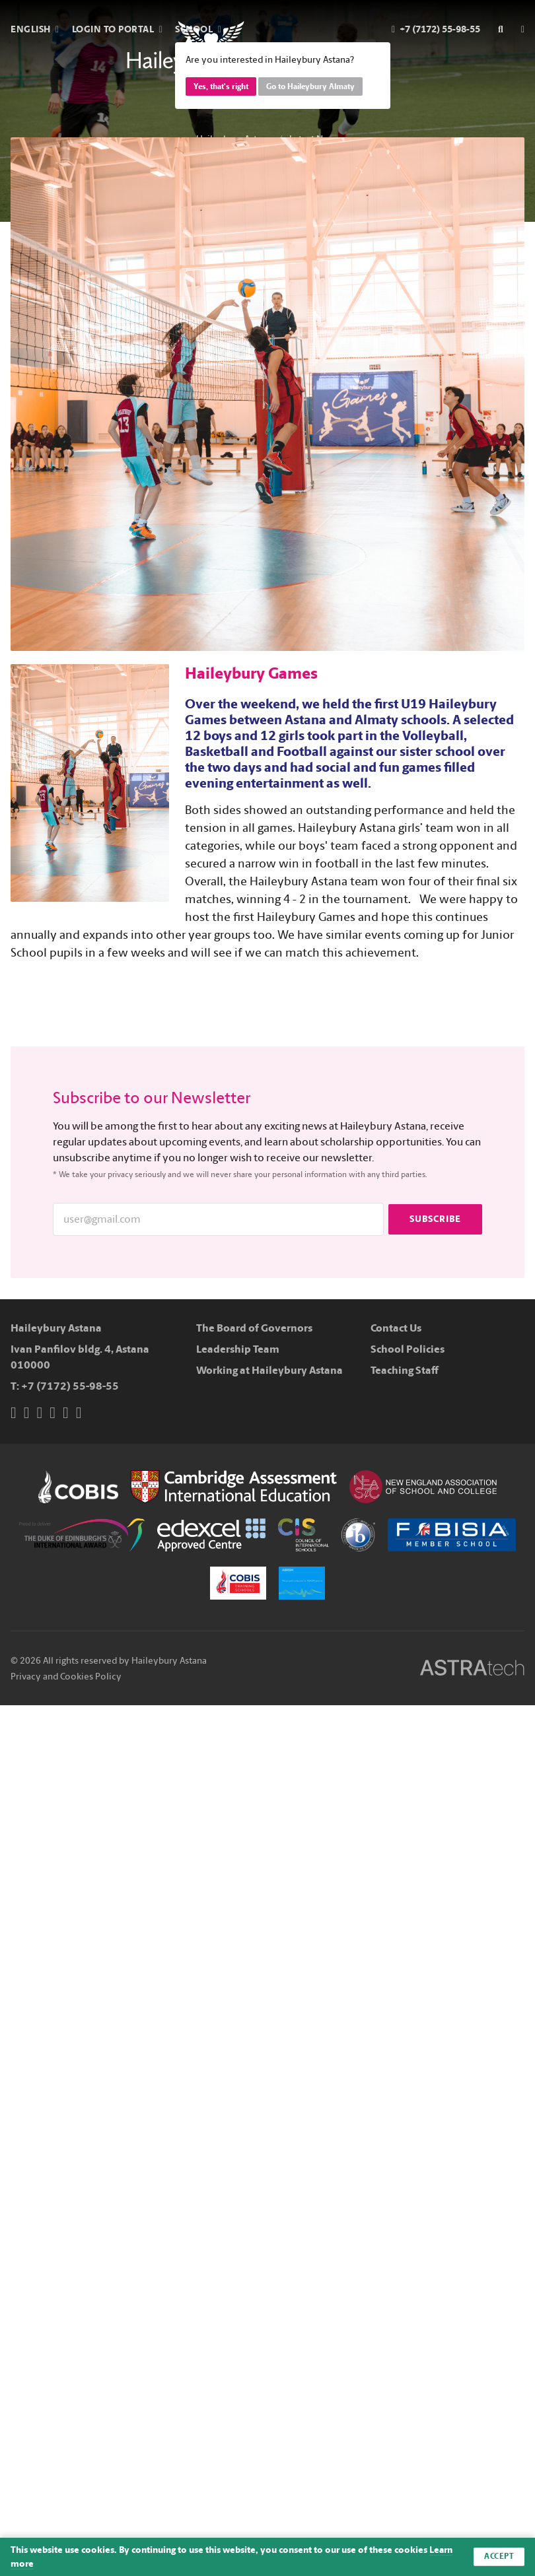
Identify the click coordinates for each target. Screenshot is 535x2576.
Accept (499, 2556)
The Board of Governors (254, 1328)
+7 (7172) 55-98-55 (70, 1386)
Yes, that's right (221, 86)
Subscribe (435, 1219)
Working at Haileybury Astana (269, 1370)
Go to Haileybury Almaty (310, 86)
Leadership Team (237, 1349)
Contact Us (396, 1328)
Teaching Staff (405, 1370)
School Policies (408, 1349)
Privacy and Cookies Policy (66, 1676)
